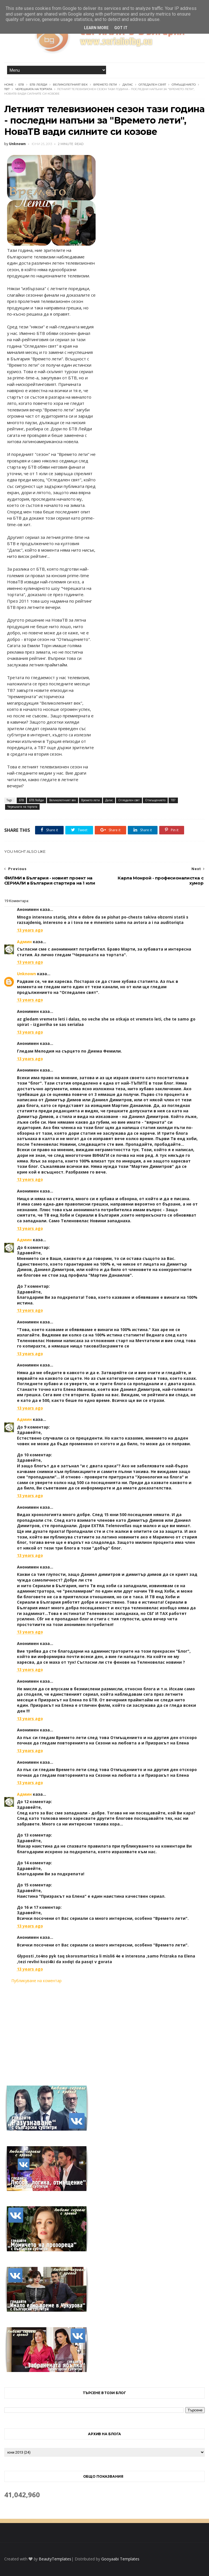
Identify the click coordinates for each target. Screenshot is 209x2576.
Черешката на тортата (33, 89)
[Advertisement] (104, 2031)
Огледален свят (152, 84)
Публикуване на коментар (36, 1980)
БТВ (21, 84)
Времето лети (105, 84)
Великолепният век (70, 84)
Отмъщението (184, 84)
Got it (121, 27)
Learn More (96, 27)
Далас (127, 84)
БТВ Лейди (38, 84)
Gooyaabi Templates (120, 2559)
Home (9, 84)
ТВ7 (7, 89)
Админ (24, 941)
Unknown (26, 973)
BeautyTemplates (55, 2559)
